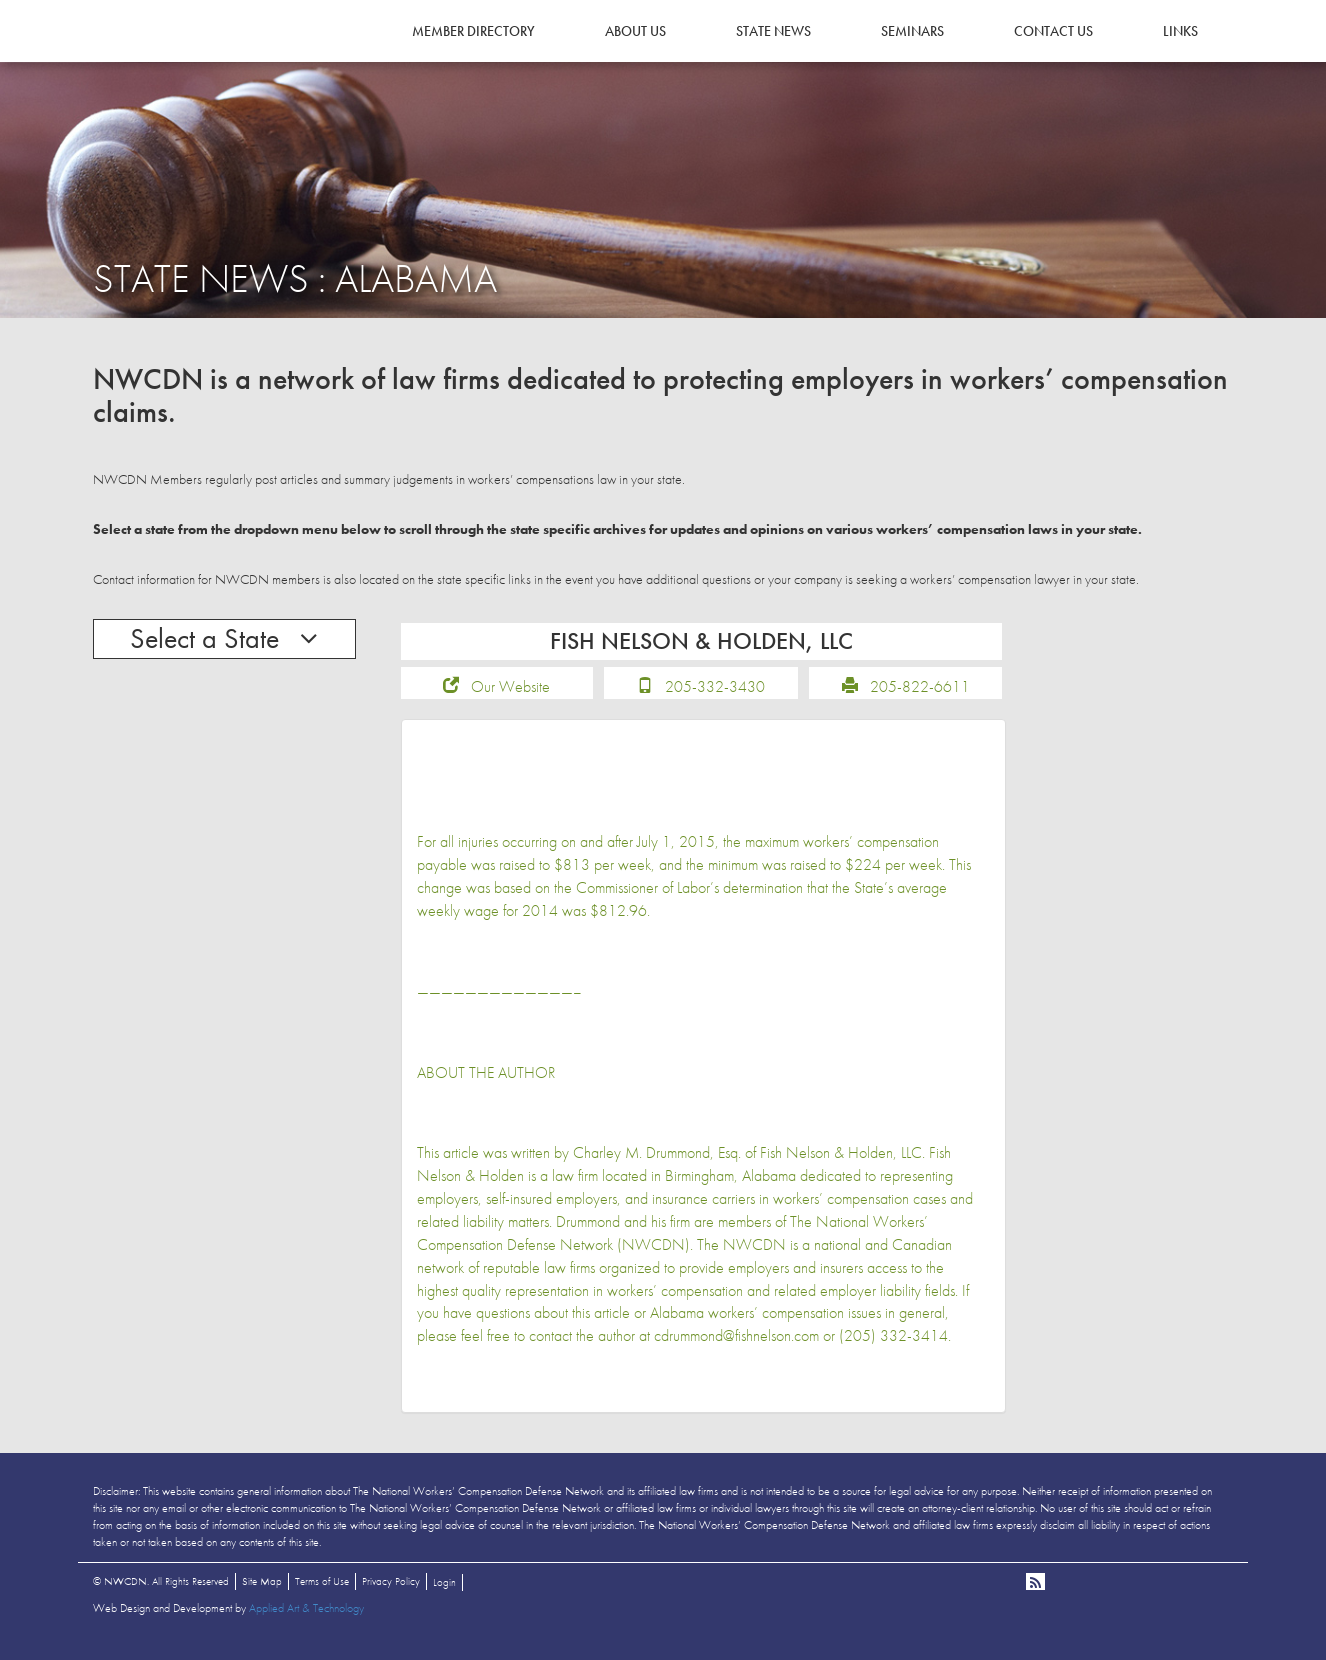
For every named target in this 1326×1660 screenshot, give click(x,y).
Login (444, 1595)
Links (1180, 31)
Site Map (262, 1594)
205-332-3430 (715, 699)
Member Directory (473, 31)
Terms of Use (322, 1594)
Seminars (912, 31)
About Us (635, 31)
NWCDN (148, 56)
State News (773, 31)
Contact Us (1053, 31)
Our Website (510, 699)
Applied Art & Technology (306, 1621)
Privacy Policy (391, 1594)
